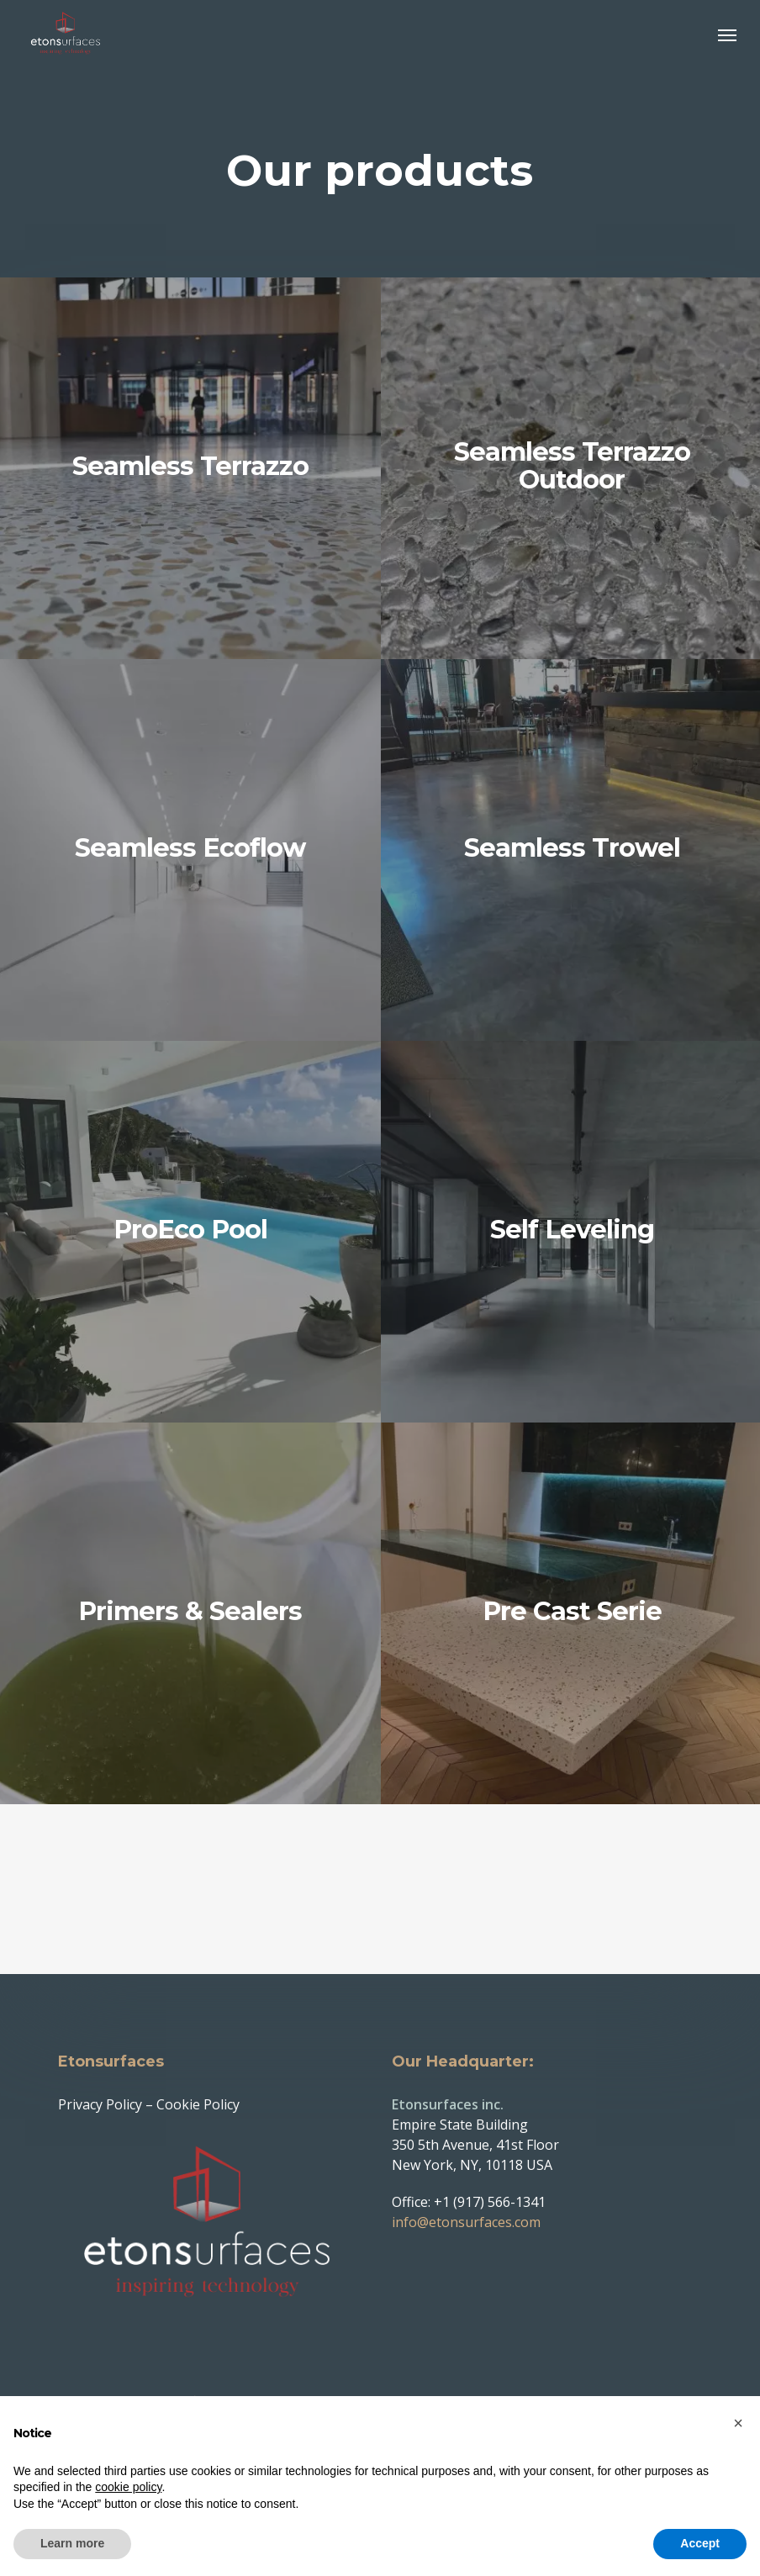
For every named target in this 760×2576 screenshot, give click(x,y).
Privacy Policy (100, 2086)
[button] (727, 35)
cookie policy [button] (128, 2487)
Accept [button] (700, 2543)
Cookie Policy (198, 2086)
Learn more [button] (72, 2543)
